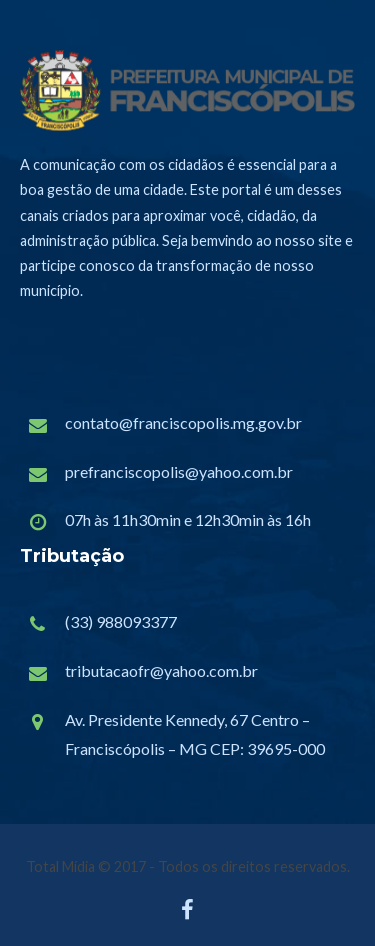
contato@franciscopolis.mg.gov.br (183, 422)
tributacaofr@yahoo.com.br (161, 670)
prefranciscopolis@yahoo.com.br (179, 471)
